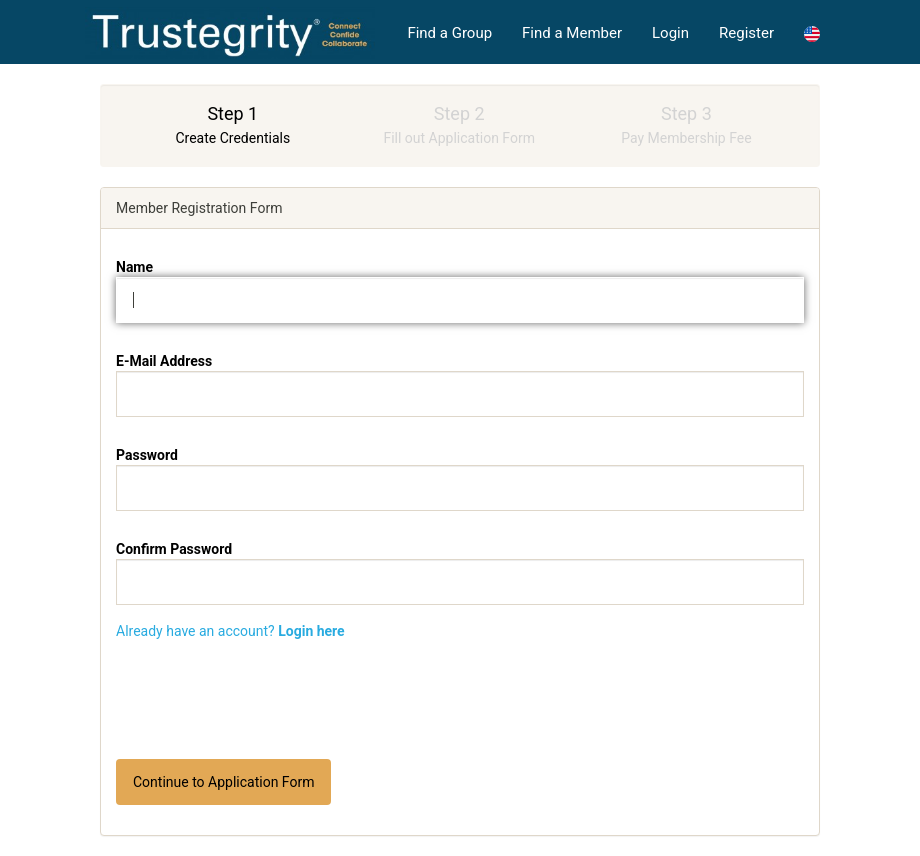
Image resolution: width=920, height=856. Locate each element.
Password (147, 455)
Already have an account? (230, 631)
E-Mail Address (164, 361)
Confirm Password (174, 549)
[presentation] (460, 700)
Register (746, 33)
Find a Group (449, 33)
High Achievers (230, 33)
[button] (812, 33)
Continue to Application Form (223, 782)
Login (670, 33)
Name (134, 267)
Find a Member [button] (572, 33)
